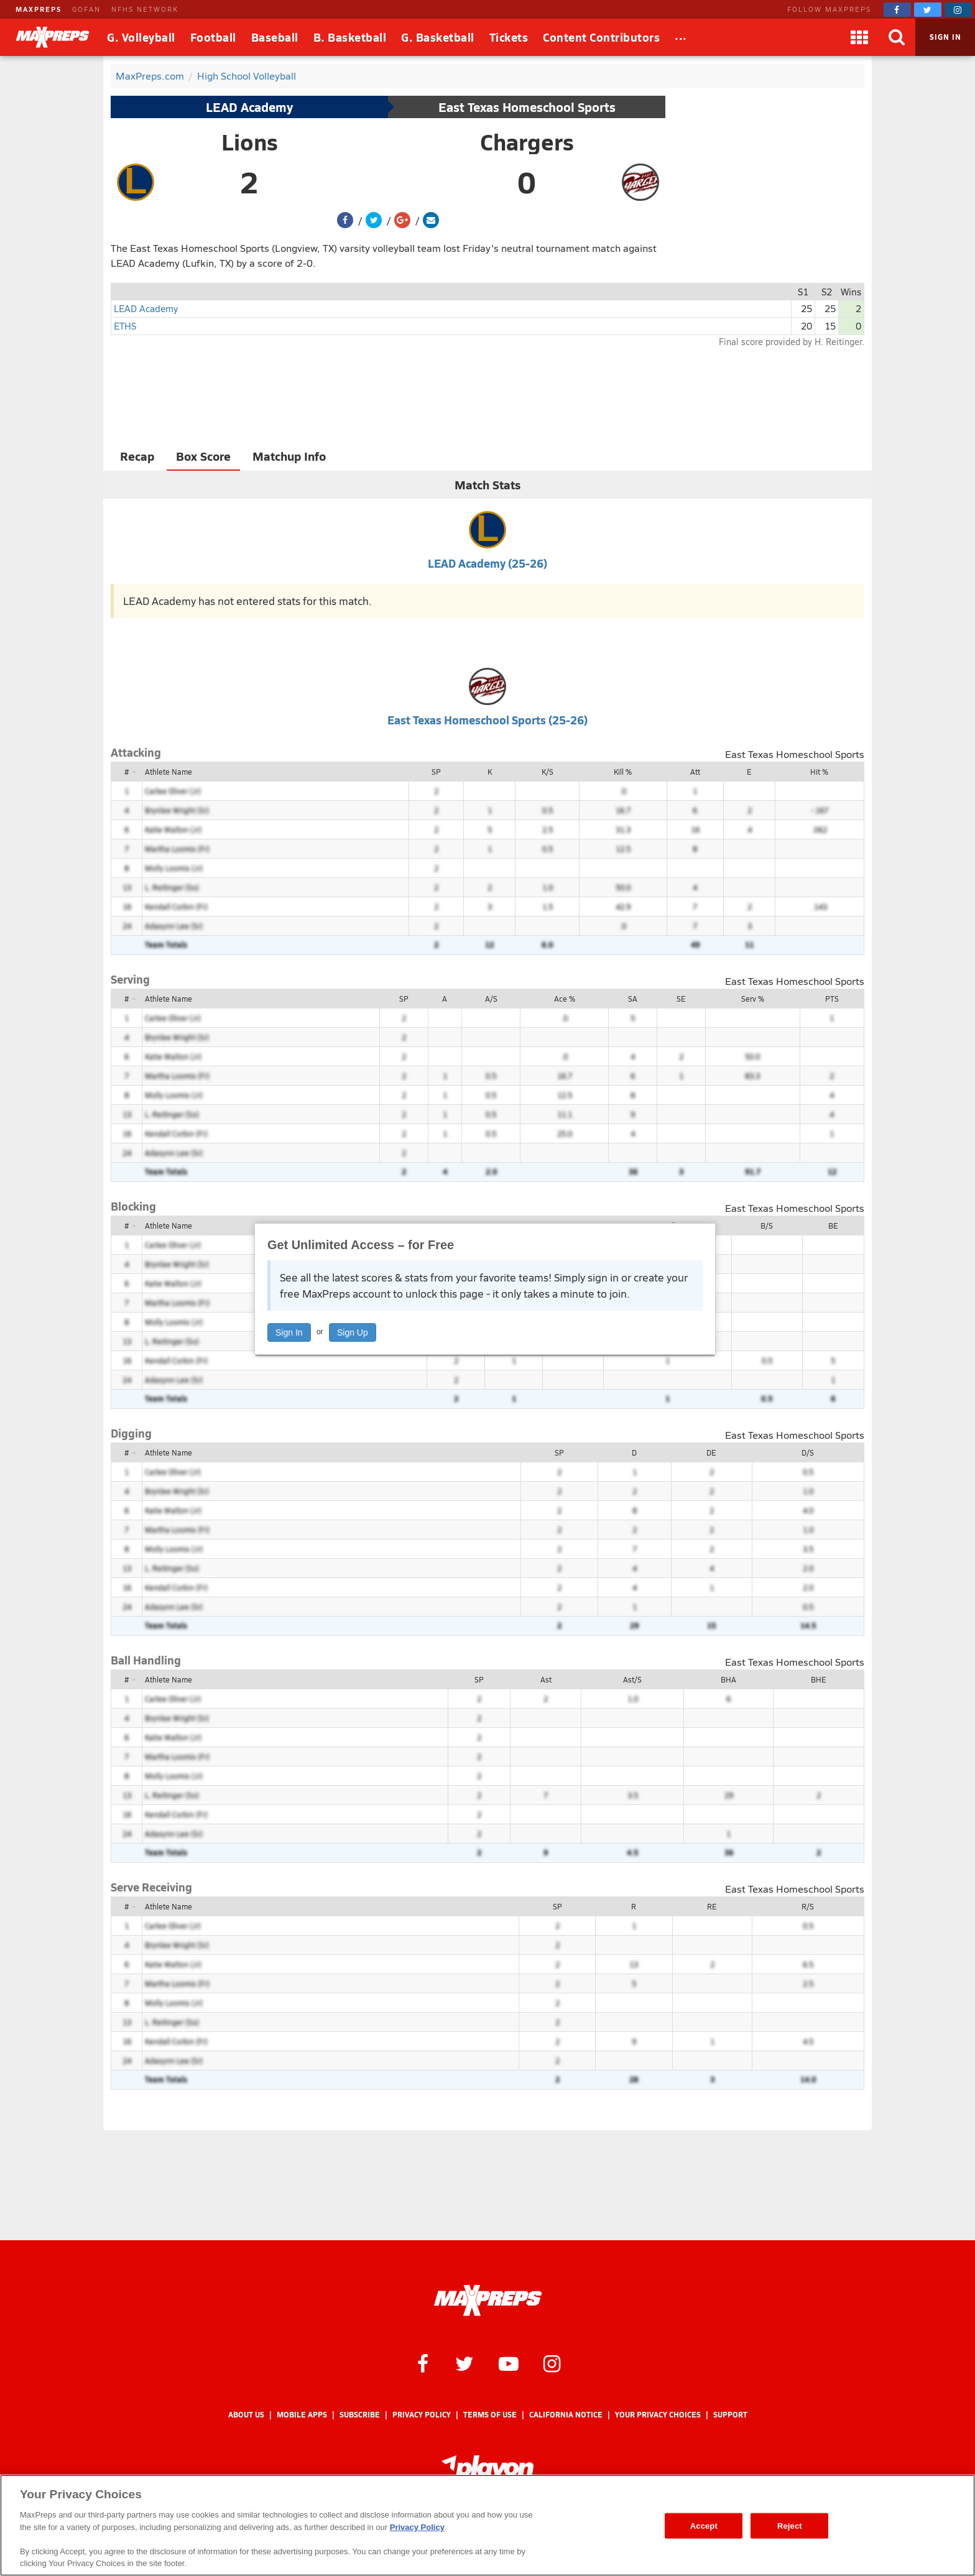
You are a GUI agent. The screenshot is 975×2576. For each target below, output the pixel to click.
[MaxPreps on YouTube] (509, 2363)
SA (632, 999)
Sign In (289, 1332)
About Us (246, 2414)
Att (695, 772)
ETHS (125, 325)
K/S (547, 772)
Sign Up (352, 1332)
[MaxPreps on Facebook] (897, 9)
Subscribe (360, 2414)
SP (436, 772)
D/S (808, 1452)
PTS (832, 999)
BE (833, 1225)
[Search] (896, 37)
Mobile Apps (302, 2414)
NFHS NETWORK (144, 9)
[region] (487, 2525)
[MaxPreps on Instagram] (958, 9)
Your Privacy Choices (658, 2414)
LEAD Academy (249, 107)
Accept (704, 2525)
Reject (789, 2525)
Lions (249, 141)
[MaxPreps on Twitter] (927, 9)
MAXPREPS (39, 9)
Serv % (752, 999)
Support (730, 2414)
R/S (808, 1906)
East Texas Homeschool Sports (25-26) (487, 719)
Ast (546, 1679)
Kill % (623, 772)
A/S (491, 999)
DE (711, 1452)
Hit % (819, 772)
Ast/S (632, 1679)
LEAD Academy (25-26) (487, 563)
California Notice (566, 2414)
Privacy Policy (421, 2414)
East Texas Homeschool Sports (527, 107)
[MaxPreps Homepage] (487, 2300)
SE (681, 999)
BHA (728, 1679)
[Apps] (859, 37)
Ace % (564, 999)
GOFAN (86, 9)
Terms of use (490, 2414)
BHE (818, 1679)
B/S (766, 1225)
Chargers (527, 141)
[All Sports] (681, 37)
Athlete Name (168, 772)
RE (712, 1906)
